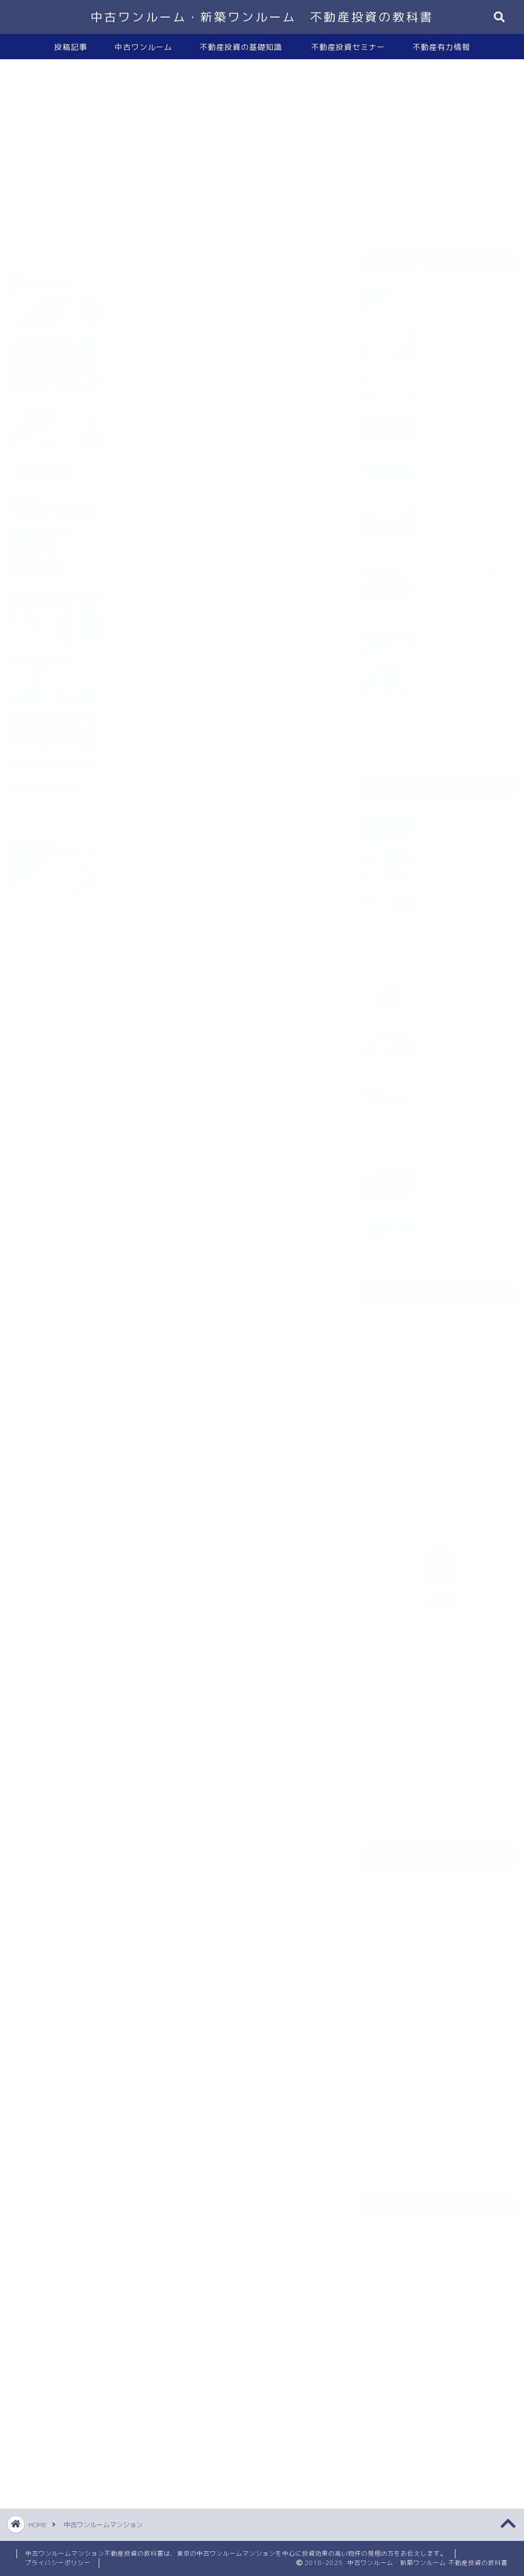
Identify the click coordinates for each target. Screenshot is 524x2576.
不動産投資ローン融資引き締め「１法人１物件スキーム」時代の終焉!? (439, 1371)
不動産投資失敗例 (410, 2032)
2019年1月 (385, 2299)
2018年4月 (385, 2456)
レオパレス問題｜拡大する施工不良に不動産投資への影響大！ (439, 1405)
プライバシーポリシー (58, 2562)
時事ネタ (393, 2131)
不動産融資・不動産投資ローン (435, 2081)
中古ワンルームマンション (426, 2106)
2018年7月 (385, 2388)
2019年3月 (385, 2254)
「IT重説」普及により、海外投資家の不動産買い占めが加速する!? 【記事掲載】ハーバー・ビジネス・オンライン (439, 1480)
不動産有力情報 (441, 47)
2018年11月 (388, 2321)
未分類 (389, 2155)
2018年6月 (385, 2411)
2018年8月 (385, 2366)
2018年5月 (385, 2433)
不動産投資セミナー (348, 47)
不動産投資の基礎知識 (241, 47)
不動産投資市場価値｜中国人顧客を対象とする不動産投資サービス (439, 1440)
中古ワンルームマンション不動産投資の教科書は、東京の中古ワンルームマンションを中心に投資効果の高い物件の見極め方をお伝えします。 (236, 2553)
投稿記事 (70, 47)
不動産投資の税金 (410, 1958)
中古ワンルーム (143, 47)
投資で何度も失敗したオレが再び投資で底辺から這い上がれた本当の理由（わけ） (439, 1330)
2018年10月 (388, 2344)
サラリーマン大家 (410, 1884)
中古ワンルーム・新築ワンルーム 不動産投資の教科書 (262, 16)
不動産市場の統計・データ (426, 1909)
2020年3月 (385, 2231)
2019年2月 (385, 2276)
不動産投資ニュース (414, 2007)
